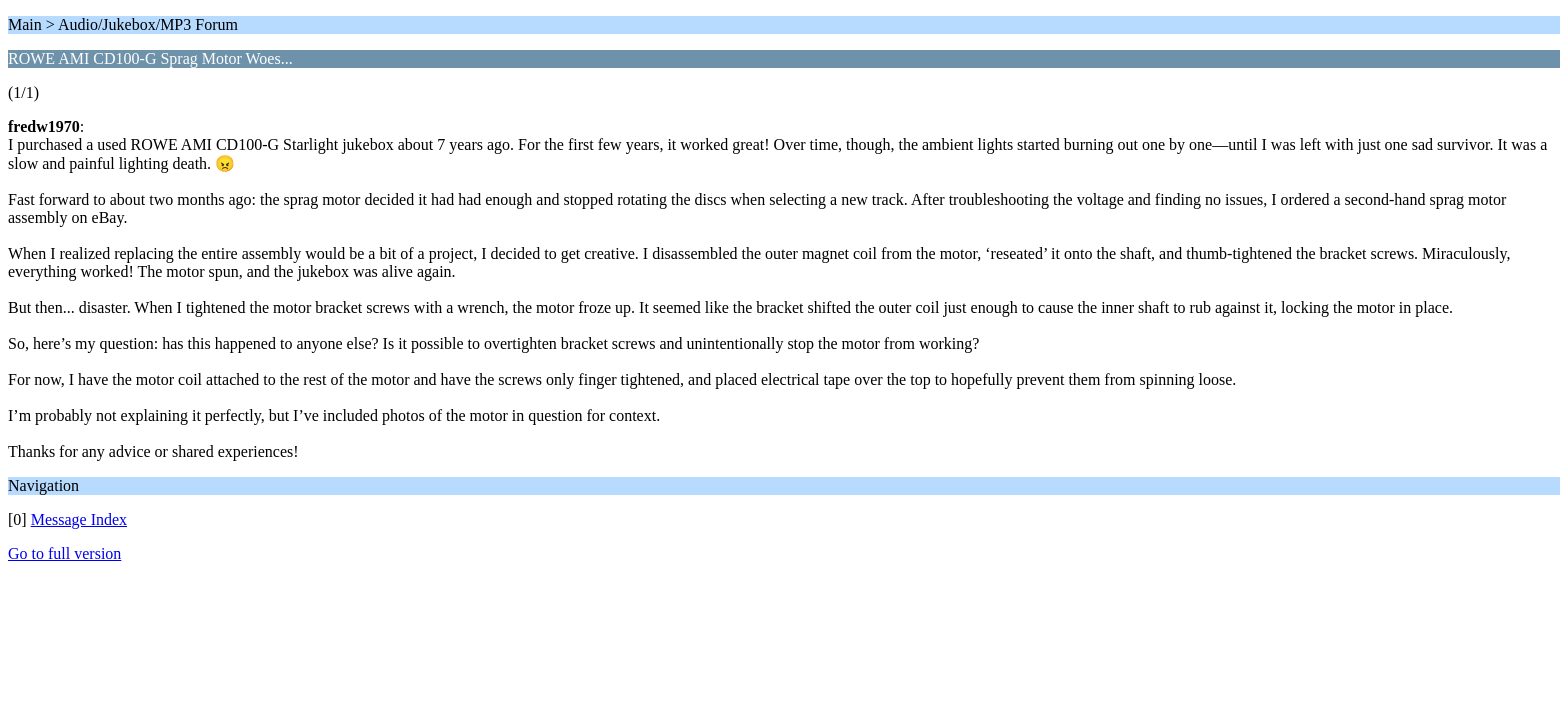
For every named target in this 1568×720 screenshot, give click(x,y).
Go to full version (64, 553)
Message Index (79, 519)
